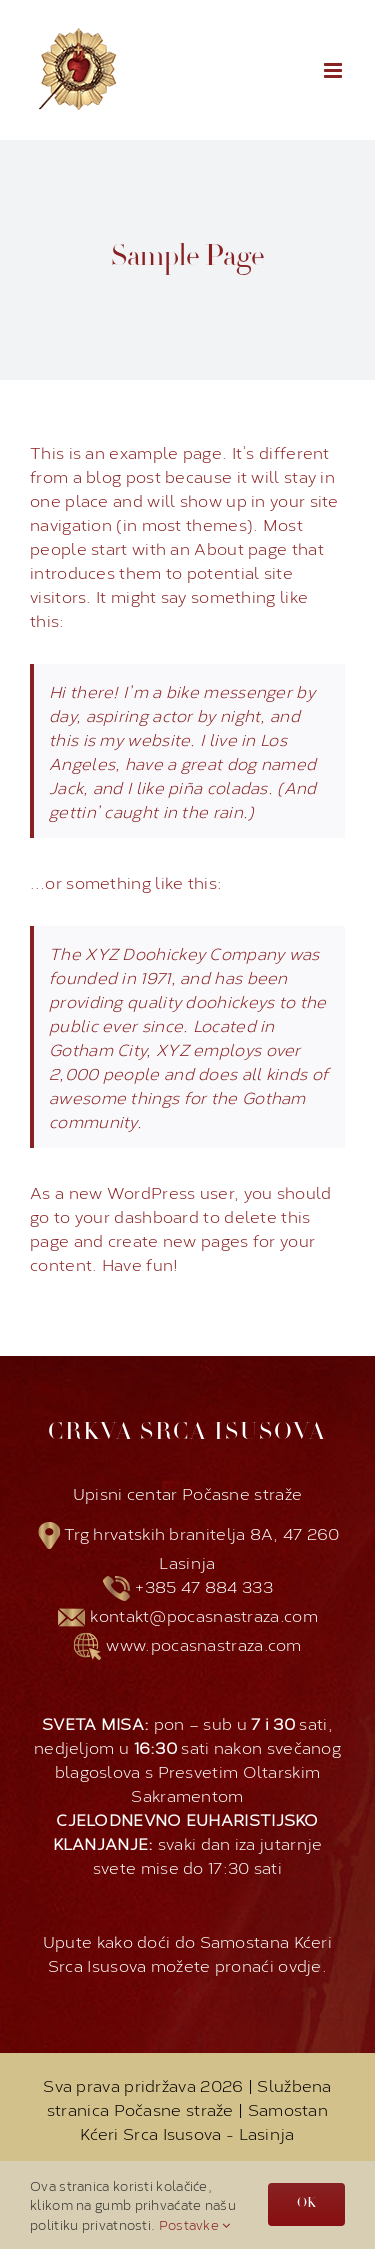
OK (306, 2204)
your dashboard (137, 1215)
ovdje (300, 1964)
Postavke (195, 2224)
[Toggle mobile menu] (334, 70)
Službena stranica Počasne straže (189, 2096)
